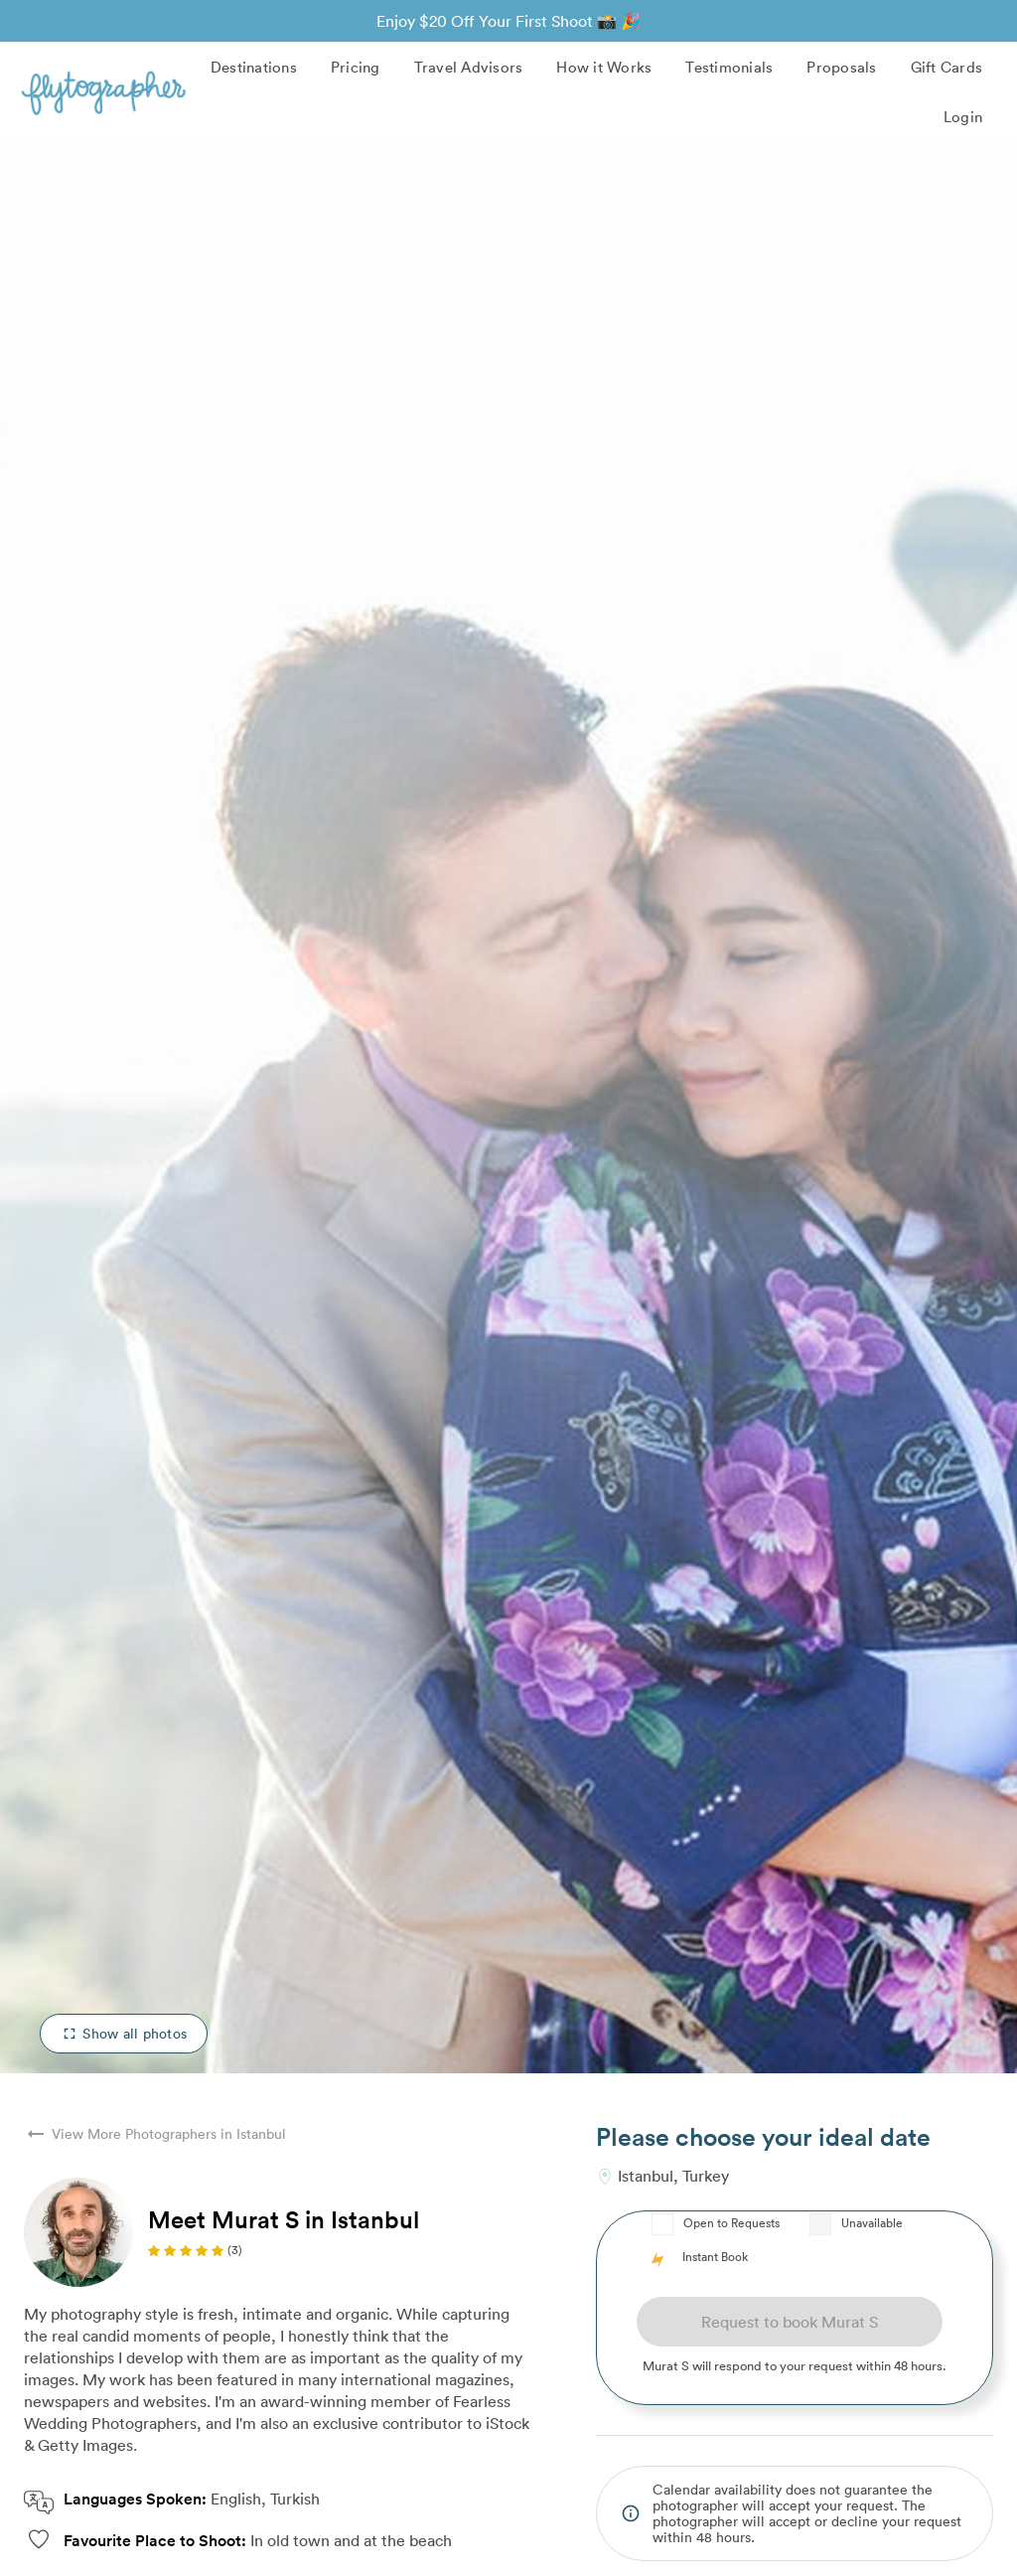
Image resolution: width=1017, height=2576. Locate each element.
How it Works (604, 66)
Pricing (355, 66)
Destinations (254, 66)
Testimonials (729, 66)
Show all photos (124, 2033)
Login (963, 116)
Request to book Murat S (789, 2322)
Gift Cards (947, 66)
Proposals (841, 66)
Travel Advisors (468, 66)
